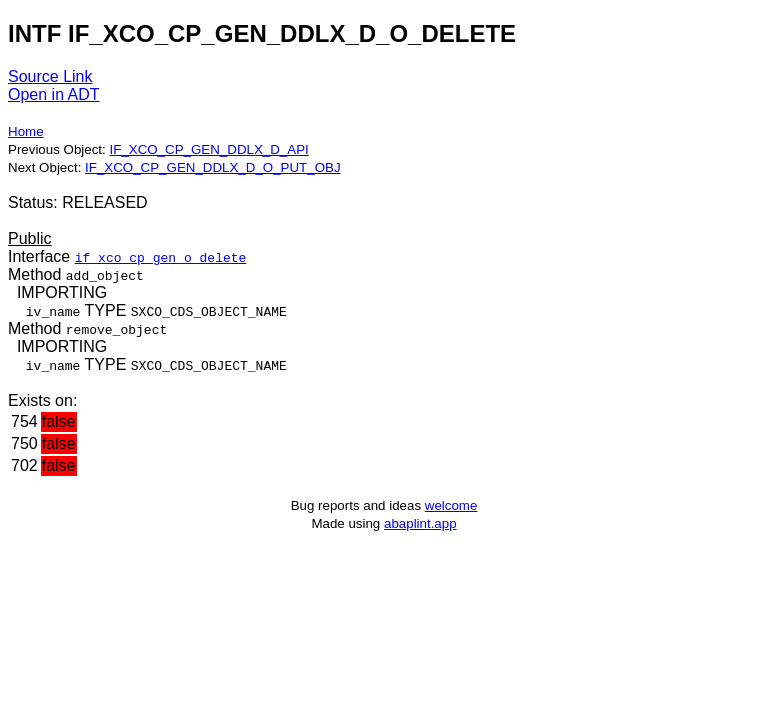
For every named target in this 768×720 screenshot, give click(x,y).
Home (26, 131)
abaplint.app (420, 523)
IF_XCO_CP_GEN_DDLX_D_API (208, 149)
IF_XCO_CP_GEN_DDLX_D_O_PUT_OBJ (213, 167)
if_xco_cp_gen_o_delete (161, 257)
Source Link (50, 76)
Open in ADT (54, 94)
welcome (451, 505)
